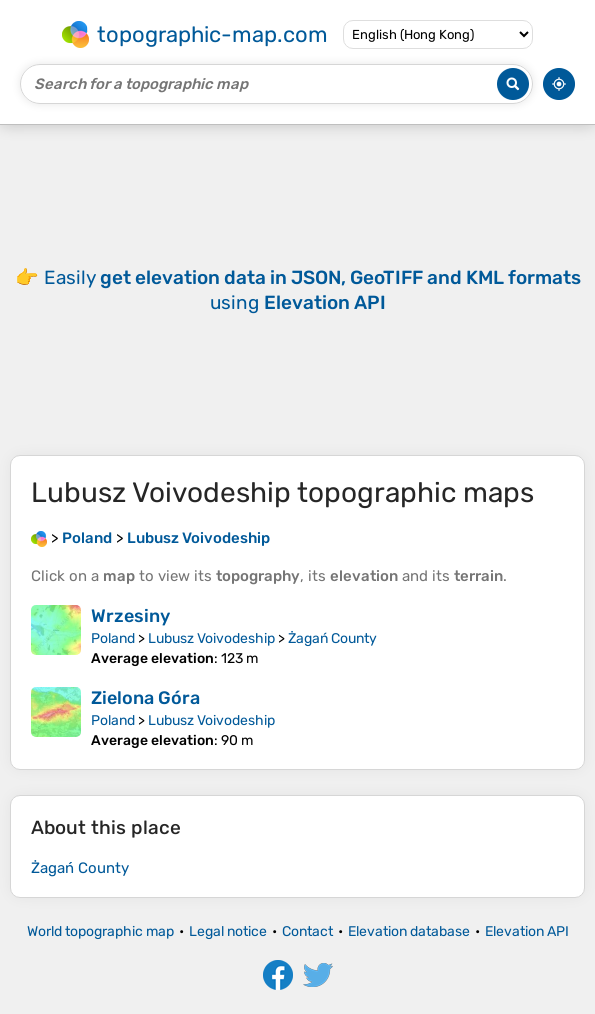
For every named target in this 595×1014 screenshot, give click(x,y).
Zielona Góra (145, 698)
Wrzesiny (130, 616)
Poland (113, 638)
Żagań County (332, 638)
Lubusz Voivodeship (211, 638)
